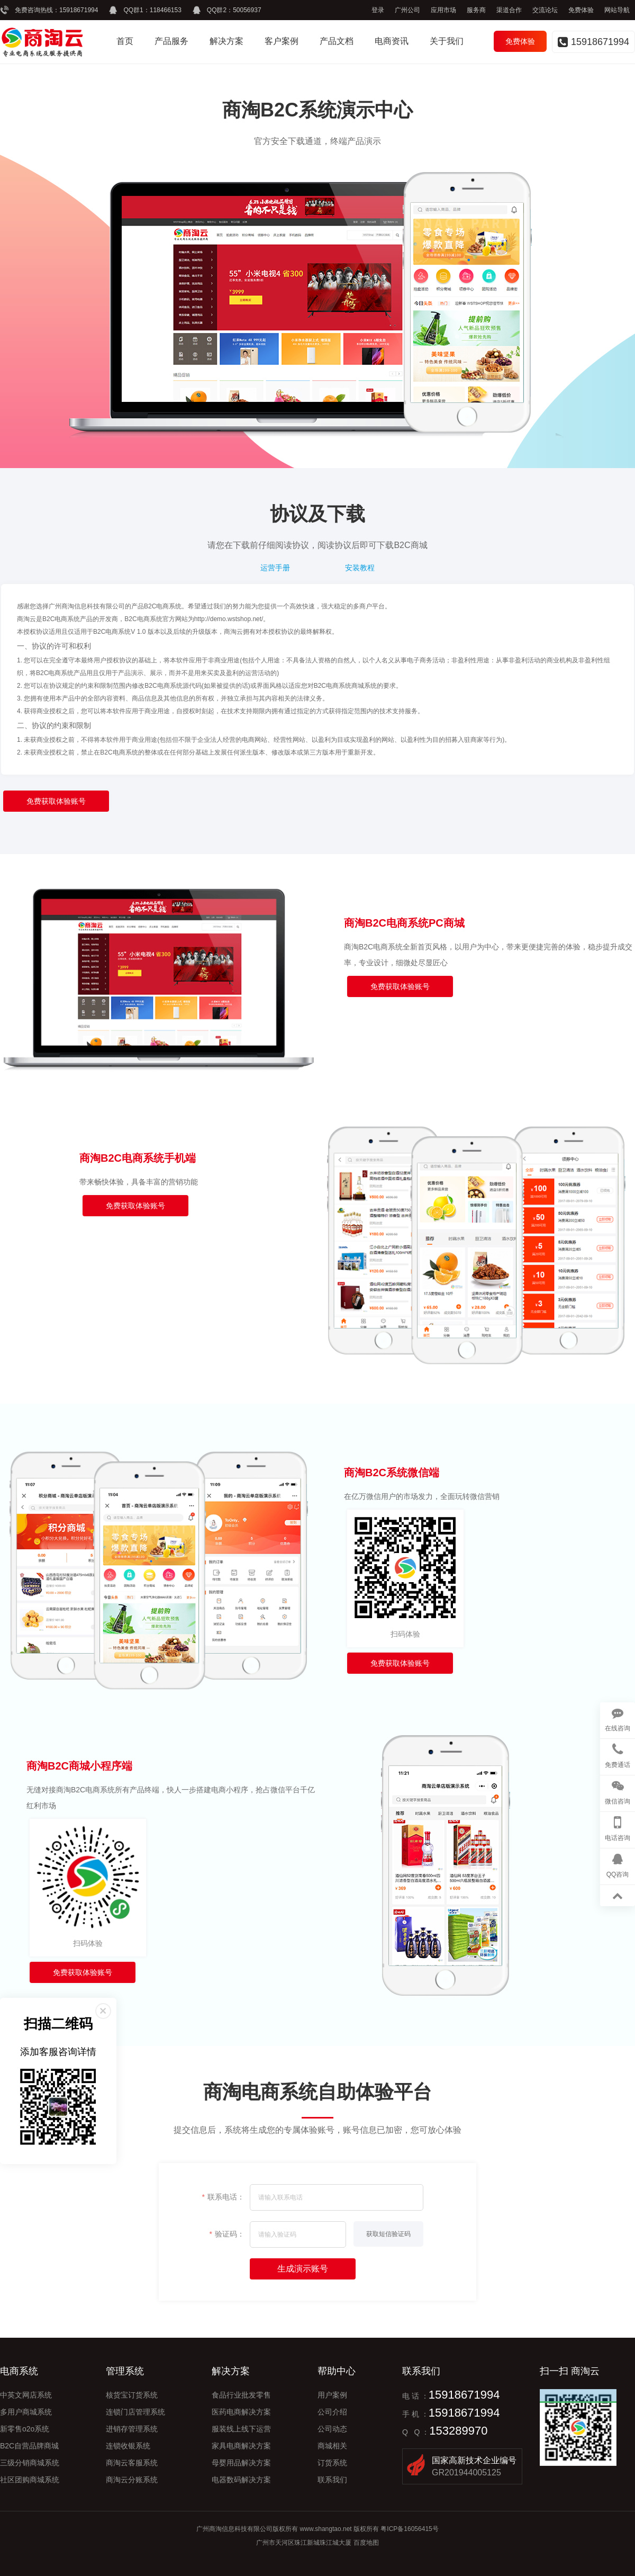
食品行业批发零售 (241, 2395)
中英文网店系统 (26, 2395)
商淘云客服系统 (132, 2462)
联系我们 (332, 2479)
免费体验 (581, 10)
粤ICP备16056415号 (409, 2529)
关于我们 (447, 41)
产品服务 (171, 41)
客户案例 (281, 41)
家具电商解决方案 (241, 2446)
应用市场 (443, 10)
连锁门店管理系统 (135, 2412)
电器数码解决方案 (241, 2479)
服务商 (476, 10)
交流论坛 (545, 10)
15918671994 (78, 10)
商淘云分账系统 (132, 2479)
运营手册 (275, 567)
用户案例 (332, 2395)
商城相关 (332, 2446)
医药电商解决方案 (241, 2412)
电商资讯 (392, 41)
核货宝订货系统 (132, 2395)
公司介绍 (332, 2412)
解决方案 (226, 41)
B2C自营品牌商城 (29, 2446)
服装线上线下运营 (241, 2429)
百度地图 (366, 2542)
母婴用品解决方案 (241, 2462)
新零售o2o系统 (24, 2429)
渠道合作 (509, 10)
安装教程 (360, 567)
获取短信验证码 (388, 2234)
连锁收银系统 (128, 2446)
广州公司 (407, 10)
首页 (124, 41)
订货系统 (332, 2462)
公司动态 (332, 2429)
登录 (377, 10)
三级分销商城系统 (29, 2462)
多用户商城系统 (26, 2412)
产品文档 (336, 41)
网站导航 (617, 10)
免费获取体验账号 (56, 801)
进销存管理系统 (132, 2429)
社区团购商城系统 (29, 2479)
